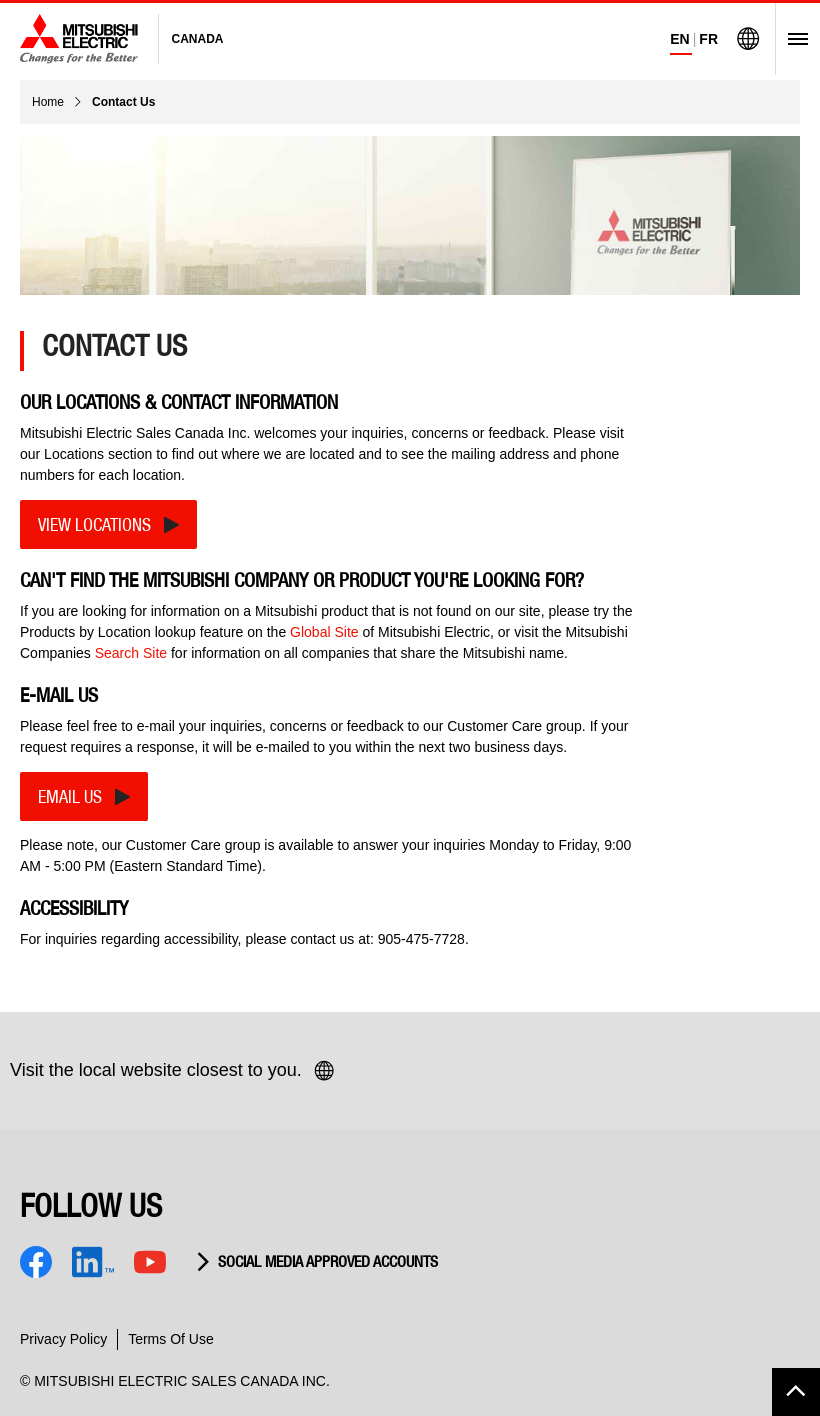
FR (708, 39)
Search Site (131, 653)
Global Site (324, 632)
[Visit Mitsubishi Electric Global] (748, 39)
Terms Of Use (171, 1339)
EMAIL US (70, 796)
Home (48, 102)
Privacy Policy (63, 1339)
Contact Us (123, 102)
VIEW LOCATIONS (94, 524)
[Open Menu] (791, 39)
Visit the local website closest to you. (173, 1071)
